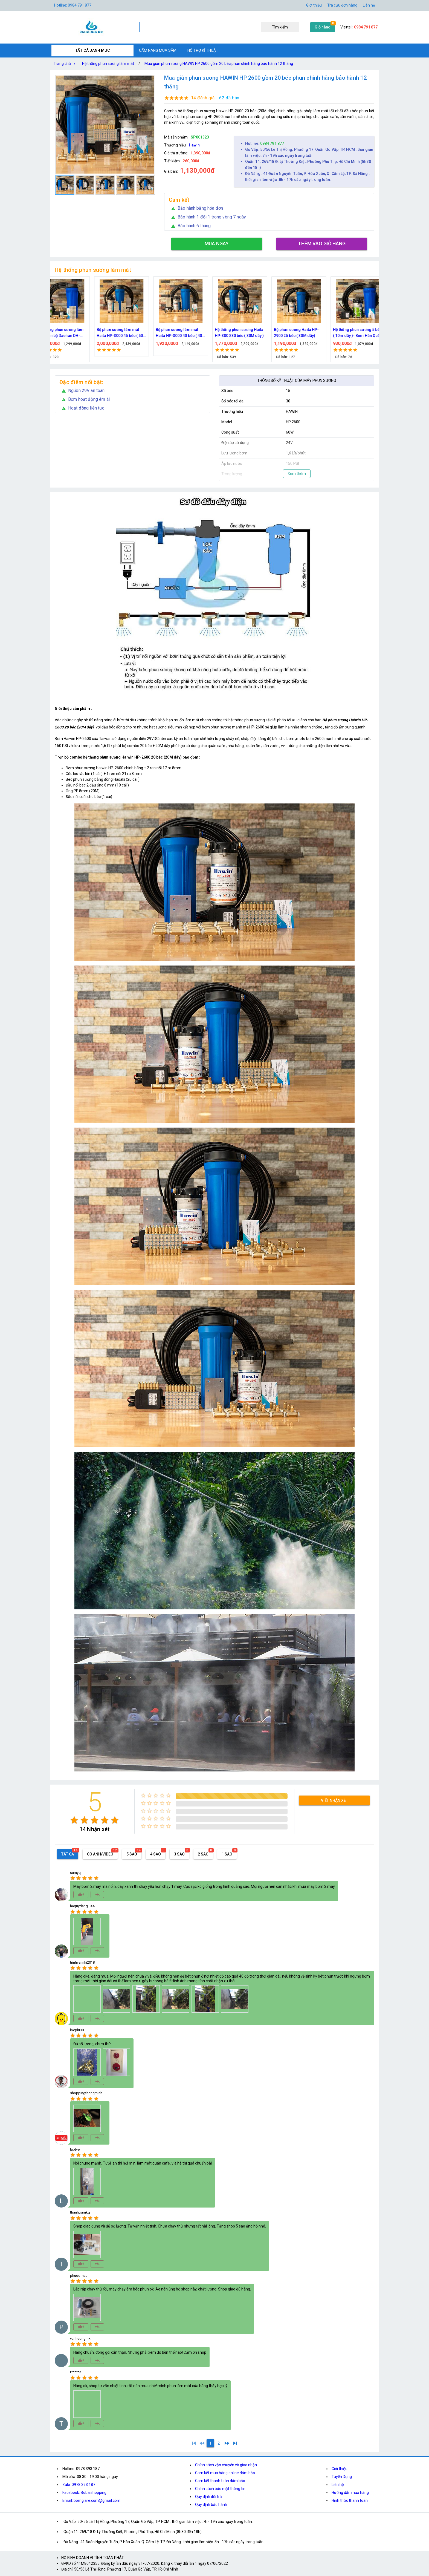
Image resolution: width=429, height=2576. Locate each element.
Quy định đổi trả (208, 2496)
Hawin (194, 145)
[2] (218, 2443)
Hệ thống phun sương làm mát (108, 63)
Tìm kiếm (280, 27)
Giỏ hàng (323, 27)
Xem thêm (297, 473)
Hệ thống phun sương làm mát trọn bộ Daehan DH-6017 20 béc (304, 333)
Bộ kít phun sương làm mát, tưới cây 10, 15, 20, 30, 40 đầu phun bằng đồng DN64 (68, 333)
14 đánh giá (203, 97)
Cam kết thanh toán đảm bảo (220, 2481)
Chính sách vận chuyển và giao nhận (226, 2465)
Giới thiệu (339, 2468)
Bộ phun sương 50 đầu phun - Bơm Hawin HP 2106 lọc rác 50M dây (246, 333)
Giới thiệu (314, 5)
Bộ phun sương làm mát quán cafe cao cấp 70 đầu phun (186, 333)
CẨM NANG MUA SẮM (157, 50)
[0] (202, 2443)
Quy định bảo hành (211, 2504)
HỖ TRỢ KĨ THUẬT (202, 50)
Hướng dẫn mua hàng (350, 2492)
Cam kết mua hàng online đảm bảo (225, 2473)
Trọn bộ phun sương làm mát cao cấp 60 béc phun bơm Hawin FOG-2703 (125, 333)
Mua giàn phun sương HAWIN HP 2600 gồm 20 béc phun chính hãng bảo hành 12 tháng (218, 63)
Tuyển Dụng (342, 2476)
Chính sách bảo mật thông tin (220, 2488)
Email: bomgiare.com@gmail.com (91, 2500)
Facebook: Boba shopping (84, 2492)
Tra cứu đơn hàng (342, 5)
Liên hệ (369, 5)
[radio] (74, 1820)
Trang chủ (66, 63)
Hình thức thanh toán (350, 2500)
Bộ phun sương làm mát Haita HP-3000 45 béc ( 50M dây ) (365, 333)
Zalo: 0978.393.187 (78, 2484)
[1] (194, 2443)
